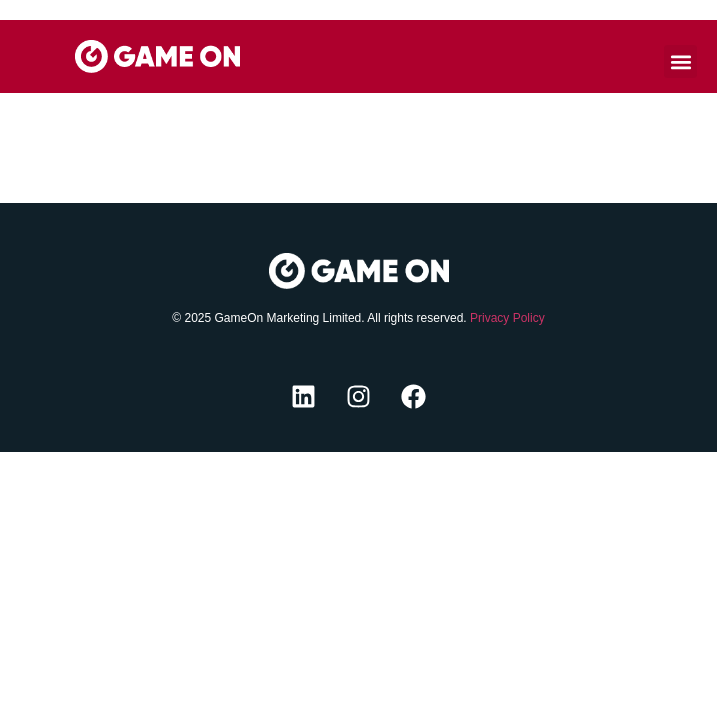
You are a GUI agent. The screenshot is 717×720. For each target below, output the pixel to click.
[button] (680, 61)
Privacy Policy (507, 318)
